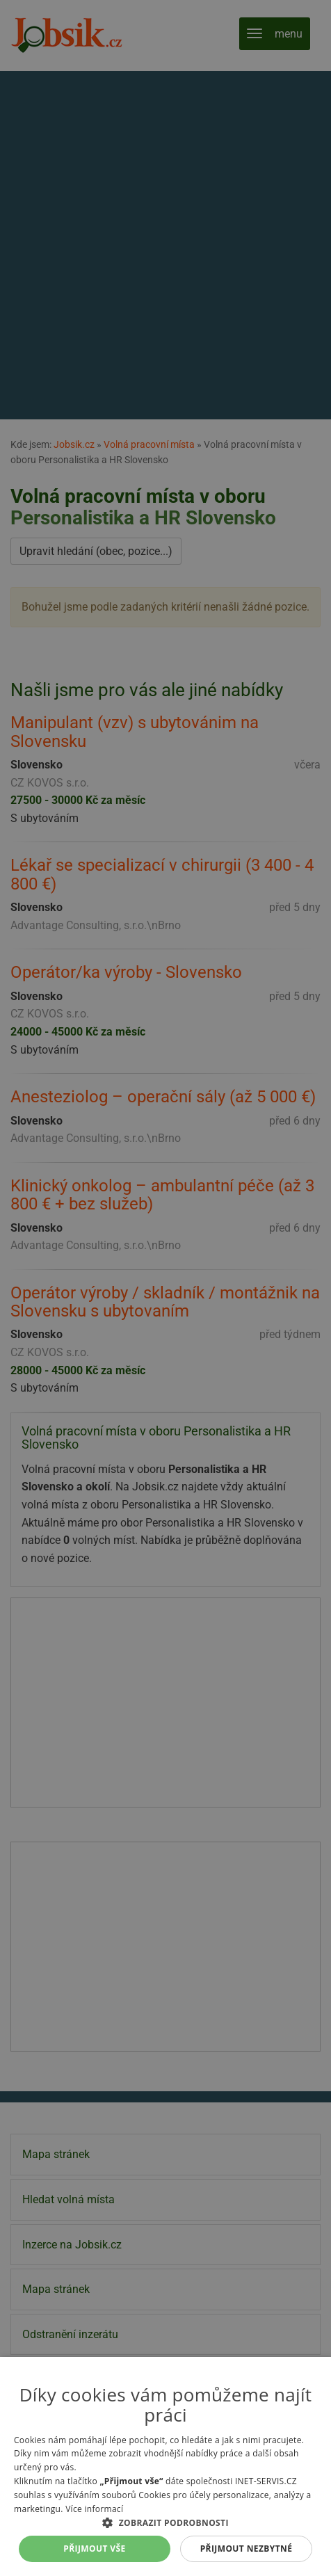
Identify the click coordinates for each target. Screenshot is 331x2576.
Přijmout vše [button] (94, 2548)
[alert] (165, 1288)
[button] (165, 2522)
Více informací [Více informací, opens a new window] (94, 2509)
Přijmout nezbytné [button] (246, 2548)
